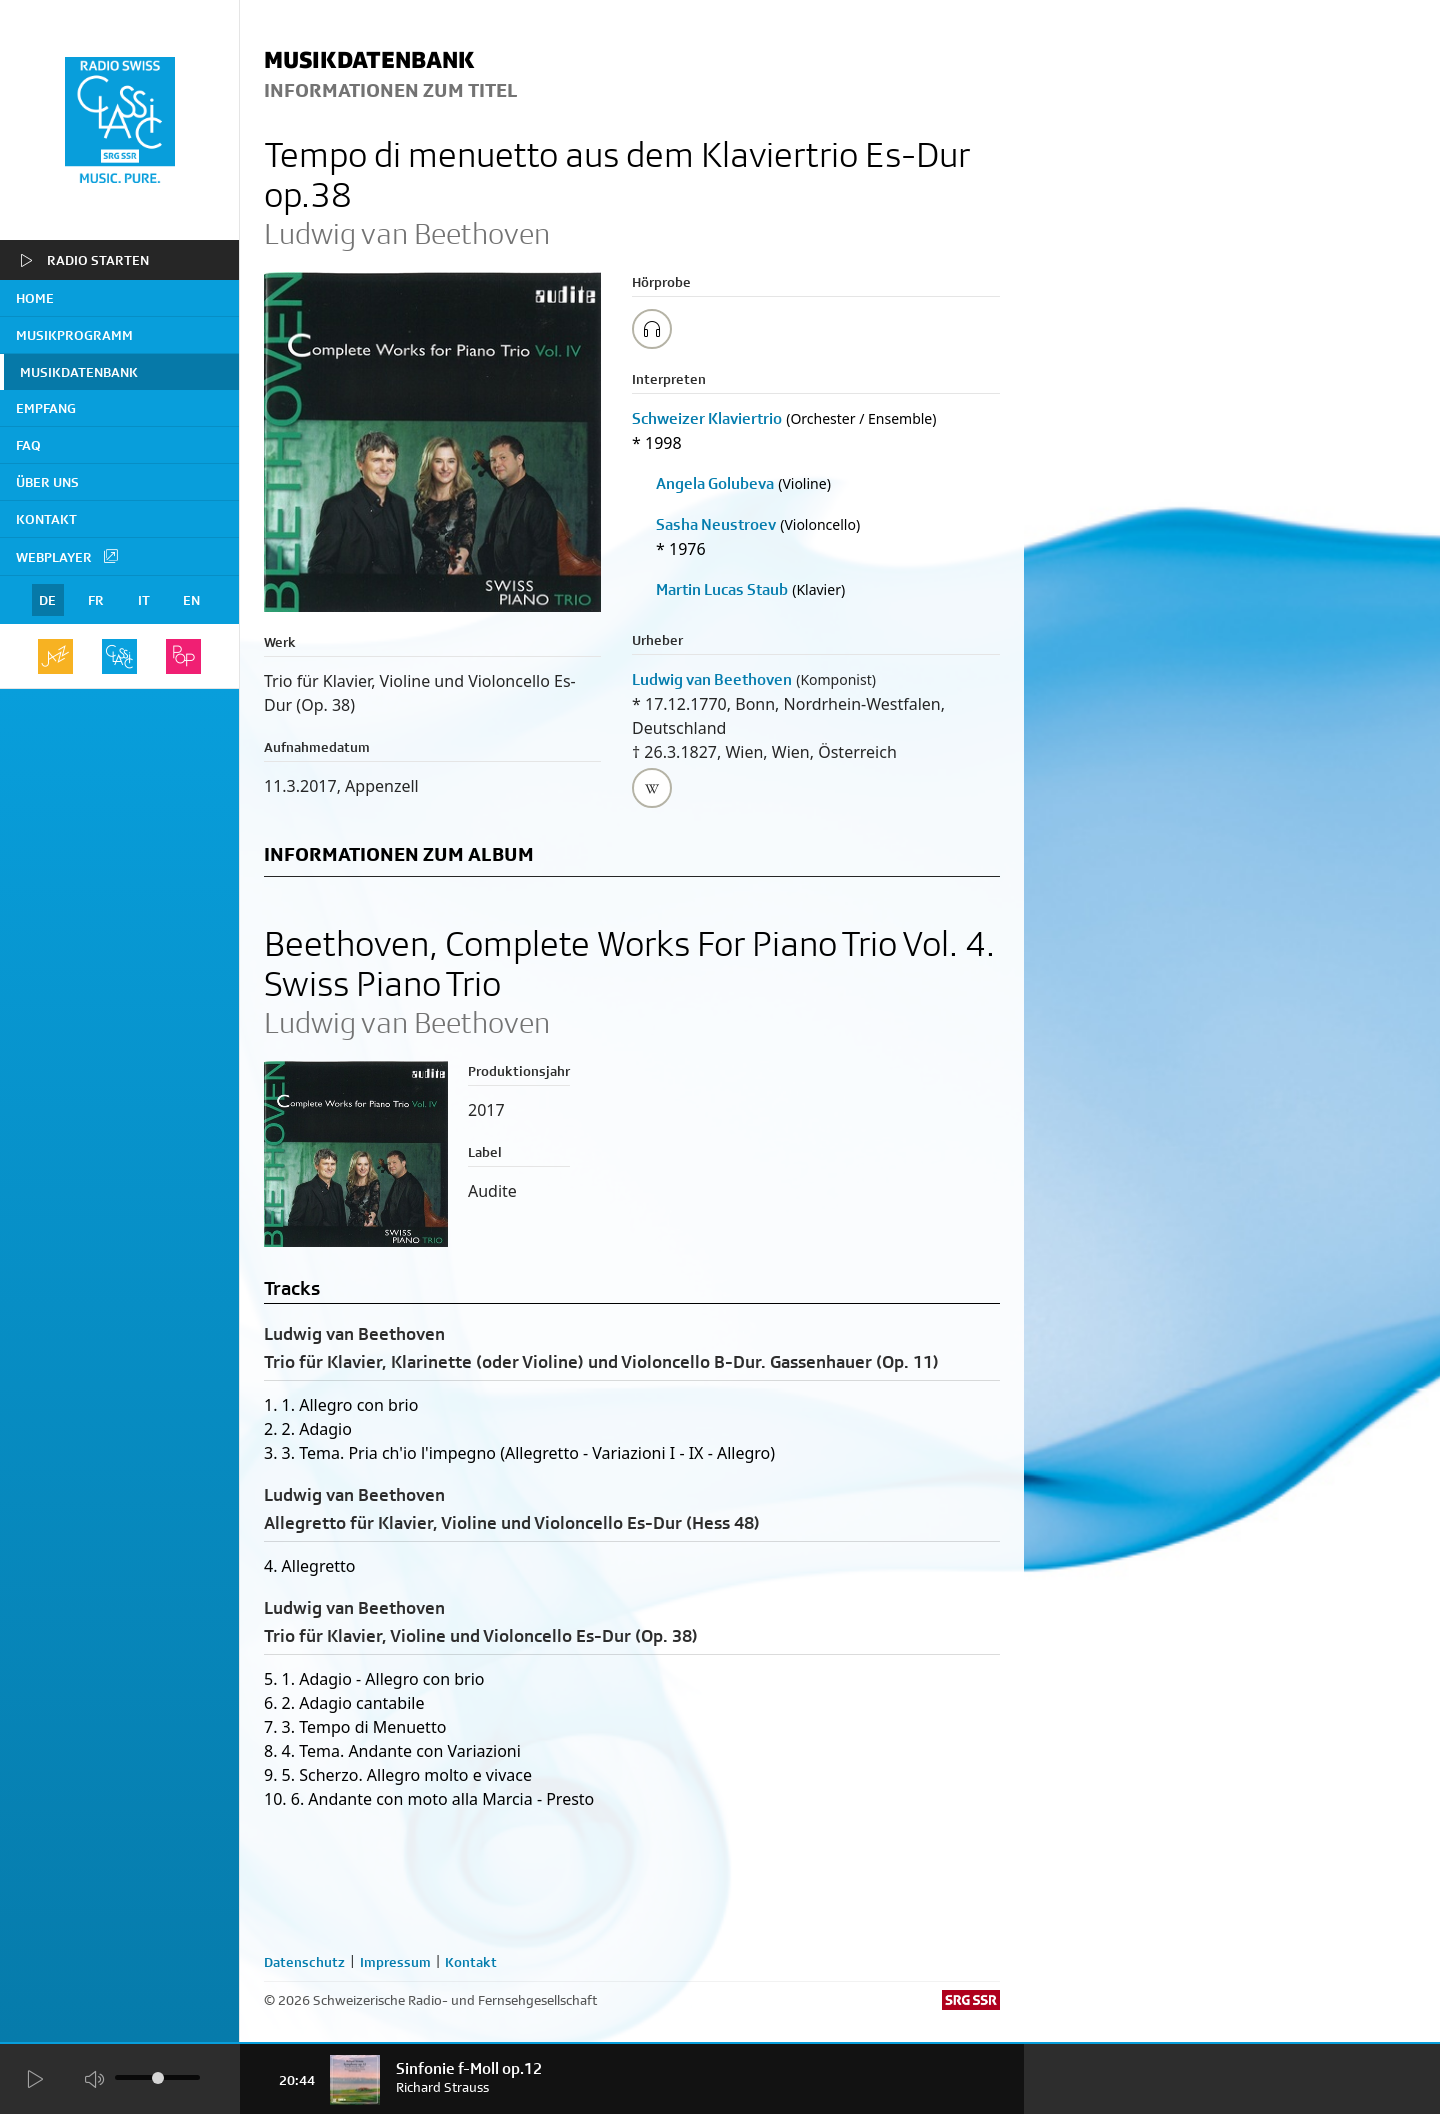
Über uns (47, 482)
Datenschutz (304, 1962)
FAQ (28, 445)
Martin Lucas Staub (722, 589)
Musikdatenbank (79, 372)
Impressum (395, 1962)
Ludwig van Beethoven (712, 679)
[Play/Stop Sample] (652, 329)
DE (47, 600)
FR (96, 600)
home (35, 298)
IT (144, 600)
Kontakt (46, 519)
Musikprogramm (74, 335)
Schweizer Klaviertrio (707, 418)
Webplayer (68, 556)
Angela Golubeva (715, 483)
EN (191, 600)
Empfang (46, 408)
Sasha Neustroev (716, 524)
